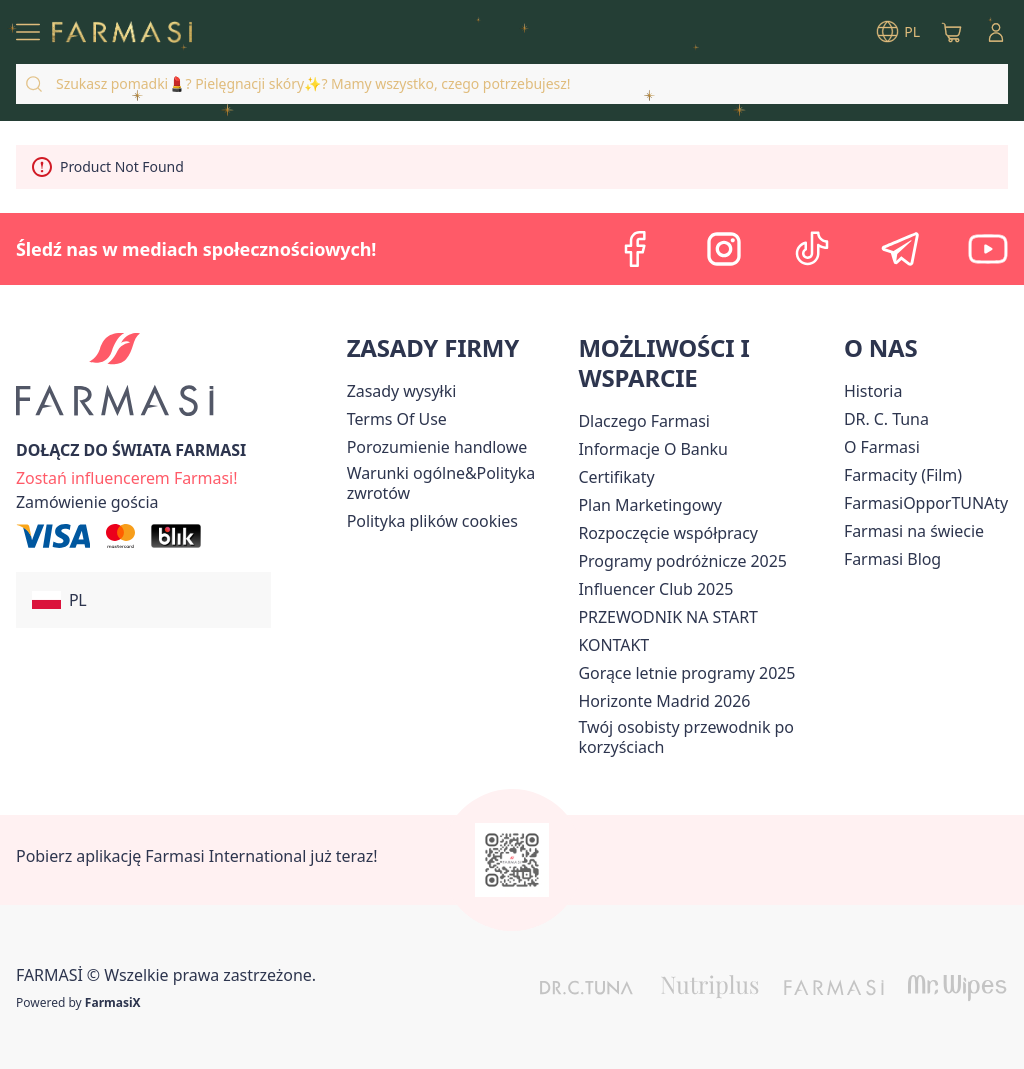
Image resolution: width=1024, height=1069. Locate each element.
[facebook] (636, 249)
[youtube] (988, 249)
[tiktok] (812, 249)
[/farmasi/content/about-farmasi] (644, 421)
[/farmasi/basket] (952, 32)
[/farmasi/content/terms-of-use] (397, 419)
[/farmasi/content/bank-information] (652, 449)
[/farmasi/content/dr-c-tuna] (886, 419)
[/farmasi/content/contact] (613, 645)
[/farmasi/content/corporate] (914, 531)
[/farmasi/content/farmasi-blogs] (892, 559)
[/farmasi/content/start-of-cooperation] (667, 533)
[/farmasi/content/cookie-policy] (432, 521)
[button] (143, 600)
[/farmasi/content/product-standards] (616, 477)
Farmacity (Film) (903, 475)
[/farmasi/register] (126, 476)
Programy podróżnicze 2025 (682, 561)
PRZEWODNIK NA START (667, 617)
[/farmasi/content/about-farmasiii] (882, 447)
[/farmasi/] (122, 32)
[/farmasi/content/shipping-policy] (402, 391)
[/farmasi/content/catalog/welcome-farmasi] (706, 737)
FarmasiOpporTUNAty (926, 503)
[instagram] (724, 249)
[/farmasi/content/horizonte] (664, 701)
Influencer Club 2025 (655, 589)
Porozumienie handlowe (437, 447)
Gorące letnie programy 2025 (686, 673)
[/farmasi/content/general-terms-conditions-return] (459, 483)
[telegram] (900, 249)
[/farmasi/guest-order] (87, 502)
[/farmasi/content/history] (873, 391)
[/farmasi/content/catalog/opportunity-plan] (649, 505)
